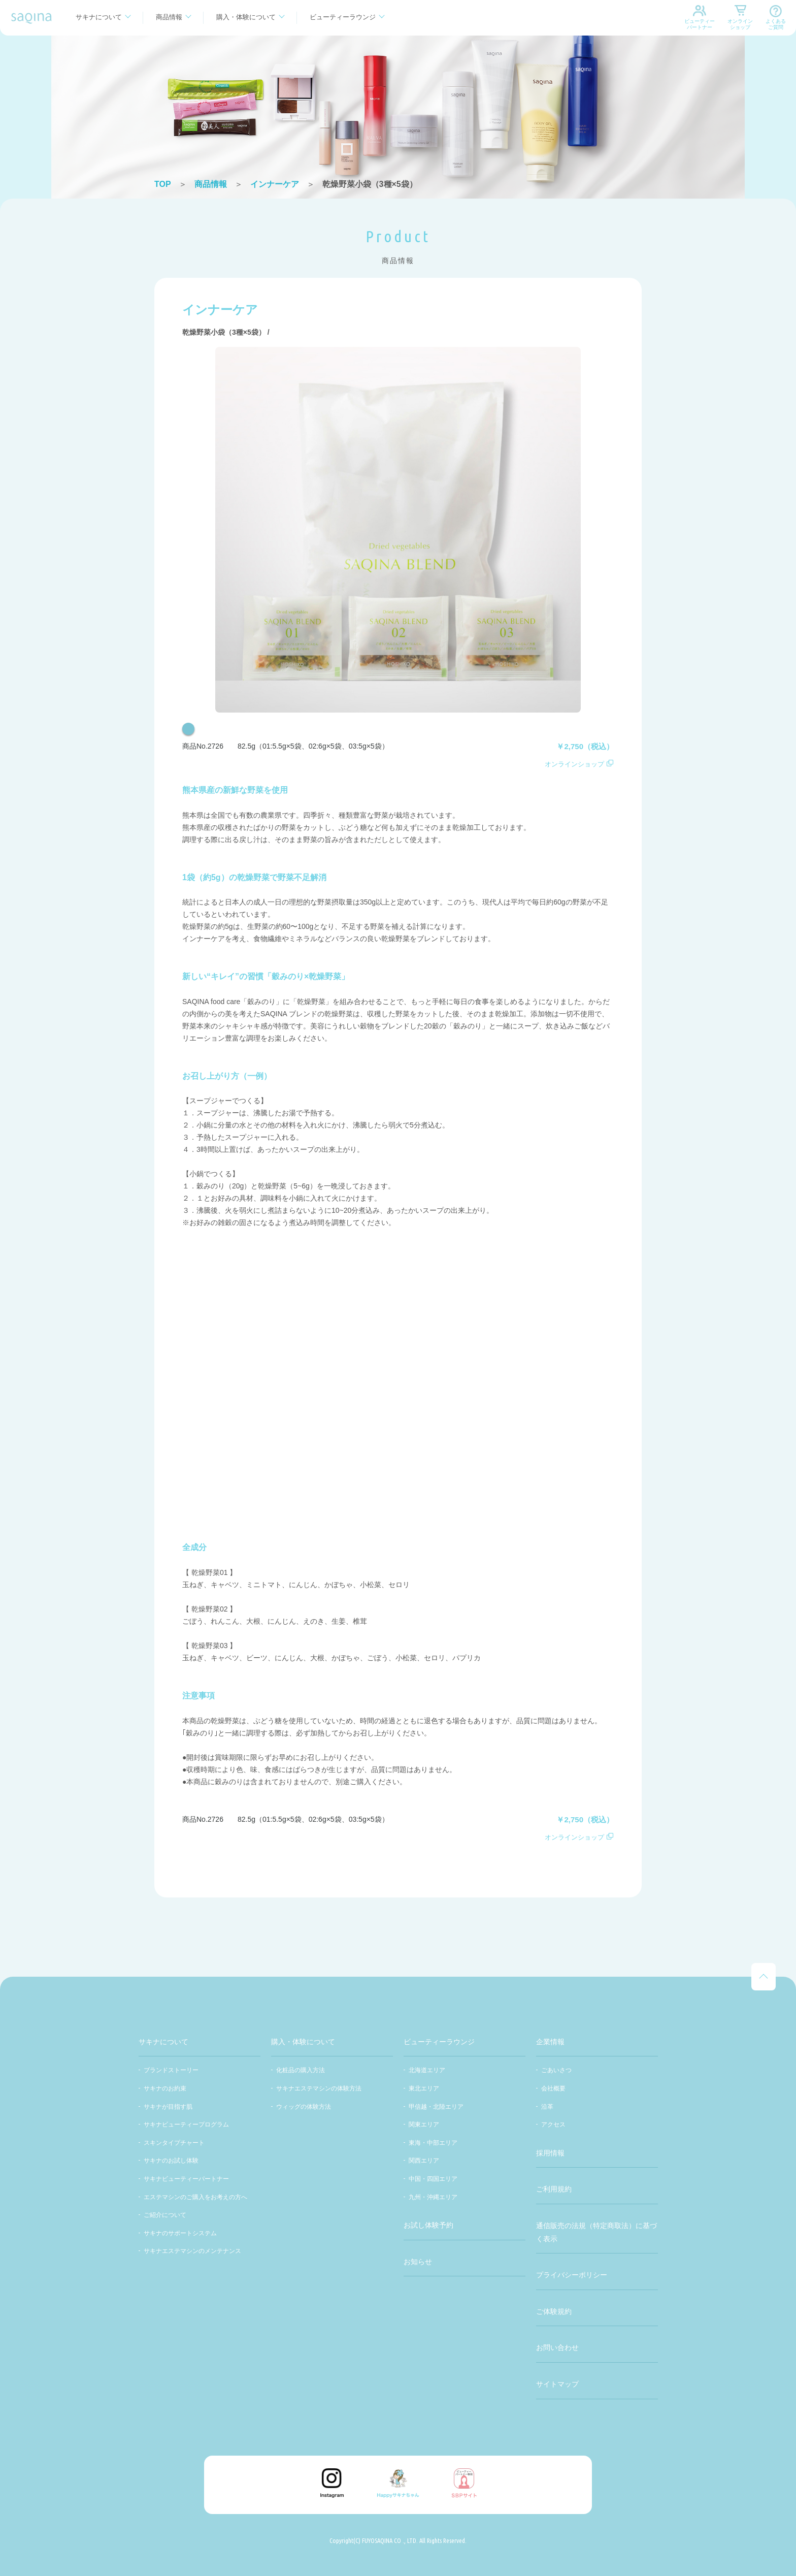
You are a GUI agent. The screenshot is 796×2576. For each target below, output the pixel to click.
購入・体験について (246, 17)
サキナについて (99, 17)
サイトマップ (557, 2384)
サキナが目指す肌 (168, 2106)
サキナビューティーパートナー (186, 2178)
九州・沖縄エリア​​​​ (433, 2197)
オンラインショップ (740, 24)
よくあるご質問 (776, 24)
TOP (162, 184)
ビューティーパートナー (699, 24)
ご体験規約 (554, 2311)
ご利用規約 (554, 2189)
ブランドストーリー (171, 2070)
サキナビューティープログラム (186, 2124)
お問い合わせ (557, 2347)
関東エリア (424, 2124)
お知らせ (418, 2262)
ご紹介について (165, 2214)
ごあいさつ (556, 2070)
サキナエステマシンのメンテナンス (192, 2251)
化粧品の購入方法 (300, 2070)
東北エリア (424, 2088)
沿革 (547, 2106)
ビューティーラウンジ (343, 17)
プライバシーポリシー (571, 2275)
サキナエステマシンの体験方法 (318, 2088)
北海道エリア (427, 2070)
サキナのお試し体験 (171, 2160)
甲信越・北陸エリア (436, 2106)
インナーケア (274, 184)
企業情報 (550, 2042)
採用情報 (550, 2153)
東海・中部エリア (433, 2142)
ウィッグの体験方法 (303, 2106)
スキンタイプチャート (174, 2142)
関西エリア (424, 2160)
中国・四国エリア (433, 2178)
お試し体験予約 (428, 2225)
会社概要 (553, 2088)
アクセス (553, 2124)
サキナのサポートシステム (180, 2233)
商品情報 (169, 17)
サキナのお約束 (165, 2088)
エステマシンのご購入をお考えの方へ (195, 2197)
